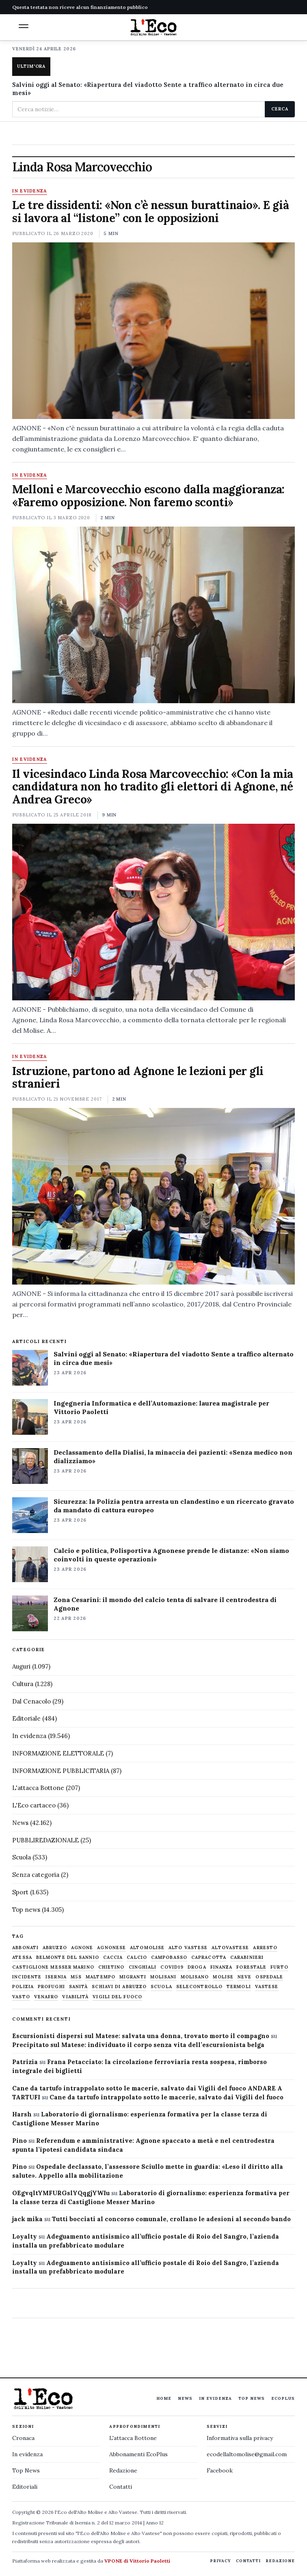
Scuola (21, 1857)
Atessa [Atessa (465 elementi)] (22, 1957)
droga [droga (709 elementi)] (197, 1967)
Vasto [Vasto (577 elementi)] (21, 1996)
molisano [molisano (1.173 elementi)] (195, 1977)
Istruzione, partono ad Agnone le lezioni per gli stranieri (138, 1077)
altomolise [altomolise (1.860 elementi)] (147, 1947)
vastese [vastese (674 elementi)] (267, 1986)
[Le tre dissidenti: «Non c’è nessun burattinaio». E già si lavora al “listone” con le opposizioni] (153, 330)
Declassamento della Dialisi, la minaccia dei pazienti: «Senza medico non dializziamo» (173, 1456)
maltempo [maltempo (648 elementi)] (100, 1977)
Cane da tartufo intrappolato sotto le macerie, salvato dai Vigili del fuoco (166, 2097)
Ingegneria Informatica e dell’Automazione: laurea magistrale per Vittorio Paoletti (161, 1407)
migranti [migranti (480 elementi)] (132, 1977)
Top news (26, 1909)
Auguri (21, 1666)
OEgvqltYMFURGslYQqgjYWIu (61, 2193)
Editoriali (24, 2486)
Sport (20, 1892)
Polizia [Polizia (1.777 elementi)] (23, 1986)
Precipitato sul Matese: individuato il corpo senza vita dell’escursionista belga (138, 2045)
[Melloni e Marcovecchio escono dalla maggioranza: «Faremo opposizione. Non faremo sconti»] (153, 615)
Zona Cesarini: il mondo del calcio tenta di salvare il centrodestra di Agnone (165, 1604)
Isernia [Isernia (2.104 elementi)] (56, 1977)
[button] (23, 26)
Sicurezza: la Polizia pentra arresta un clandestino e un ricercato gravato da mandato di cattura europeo (174, 1505)
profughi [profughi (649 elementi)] (51, 1986)
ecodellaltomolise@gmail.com (247, 2454)
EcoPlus (283, 2398)
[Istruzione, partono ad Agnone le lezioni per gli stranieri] (153, 1196)
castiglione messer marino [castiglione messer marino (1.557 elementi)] (53, 1967)
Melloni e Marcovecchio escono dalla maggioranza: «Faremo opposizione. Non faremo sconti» (148, 496)
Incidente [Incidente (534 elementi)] (26, 1977)
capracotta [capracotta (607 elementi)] (208, 1957)
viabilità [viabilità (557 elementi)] (75, 1996)
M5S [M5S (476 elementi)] (76, 1977)
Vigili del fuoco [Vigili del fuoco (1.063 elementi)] (117, 1996)
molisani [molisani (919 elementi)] (163, 1977)
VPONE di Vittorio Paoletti (137, 2561)
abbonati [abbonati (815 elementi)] (25, 1947)
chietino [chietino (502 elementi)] (111, 1967)
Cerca (279, 109)
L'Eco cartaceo (34, 1805)
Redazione (123, 2470)
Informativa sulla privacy (240, 2438)
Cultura (22, 1684)
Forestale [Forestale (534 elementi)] (251, 1967)
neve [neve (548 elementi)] (244, 1977)
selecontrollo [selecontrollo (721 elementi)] (199, 1986)
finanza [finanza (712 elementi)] (221, 1967)
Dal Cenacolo (31, 1701)
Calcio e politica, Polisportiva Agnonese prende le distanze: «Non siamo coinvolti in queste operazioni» (171, 1554)
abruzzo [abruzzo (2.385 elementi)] (55, 1947)
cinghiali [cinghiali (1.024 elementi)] (143, 1967)
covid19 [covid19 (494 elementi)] (172, 1967)
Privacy (220, 2560)
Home (163, 2398)
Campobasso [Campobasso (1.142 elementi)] (169, 1957)
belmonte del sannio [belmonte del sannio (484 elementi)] (67, 1957)
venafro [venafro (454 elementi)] (46, 1996)
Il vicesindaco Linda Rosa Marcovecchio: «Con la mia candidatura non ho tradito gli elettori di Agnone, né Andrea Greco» (152, 787)
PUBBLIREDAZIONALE (45, 1840)
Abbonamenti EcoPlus (138, 2454)
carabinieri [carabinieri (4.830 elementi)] (247, 1957)
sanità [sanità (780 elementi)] (78, 1986)
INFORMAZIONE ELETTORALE (58, 1753)
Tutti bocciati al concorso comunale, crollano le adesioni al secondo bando (171, 2219)
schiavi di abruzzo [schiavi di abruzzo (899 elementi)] (119, 1986)
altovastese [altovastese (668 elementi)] (230, 1947)
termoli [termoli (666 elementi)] (239, 1986)
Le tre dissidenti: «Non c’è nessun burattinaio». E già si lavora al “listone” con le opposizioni (150, 211)
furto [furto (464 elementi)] (279, 1967)
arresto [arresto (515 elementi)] (265, 1947)
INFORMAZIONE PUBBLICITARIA (60, 1771)
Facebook (220, 2470)
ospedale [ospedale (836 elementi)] (269, 1977)
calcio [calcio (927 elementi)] (137, 1957)
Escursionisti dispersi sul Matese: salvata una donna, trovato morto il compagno (140, 2036)
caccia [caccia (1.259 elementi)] (113, 1957)
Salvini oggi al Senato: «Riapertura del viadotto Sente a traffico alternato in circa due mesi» (147, 89)
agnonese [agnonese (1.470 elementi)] (111, 1947)
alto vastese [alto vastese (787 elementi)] (188, 1947)
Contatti (120, 2486)
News (20, 1823)
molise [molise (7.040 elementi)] (223, 1977)
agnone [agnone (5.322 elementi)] (82, 1947)
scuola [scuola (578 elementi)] (161, 1986)
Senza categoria (35, 1875)
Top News (251, 2398)
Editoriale (26, 1718)
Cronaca (23, 2438)
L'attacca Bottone (38, 1788)
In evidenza (29, 191)
